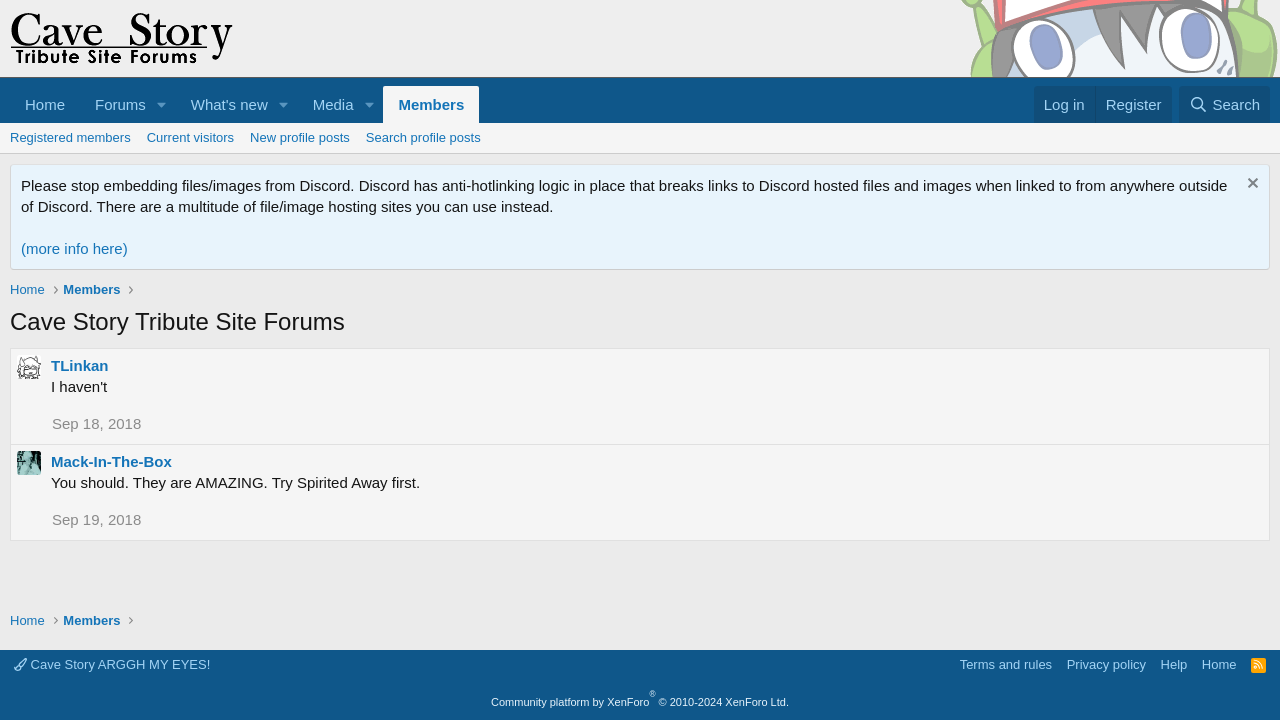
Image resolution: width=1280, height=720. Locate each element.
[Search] (1224, 104)
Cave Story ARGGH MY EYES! (112, 664)
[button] (162, 104)
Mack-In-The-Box (111, 461)
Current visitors (190, 137)
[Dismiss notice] (1250, 185)
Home (45, 104)
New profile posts (300, 137)
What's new (229, 104)
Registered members (70, 137)
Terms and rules (1006, 664)
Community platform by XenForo (640, 702)
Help (1174, 664)
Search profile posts (423, 137)
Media (333, 104)
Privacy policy (1106, 664)
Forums (120, 104)
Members (431, 104)
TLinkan (80, 365)
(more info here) (74, 248)
